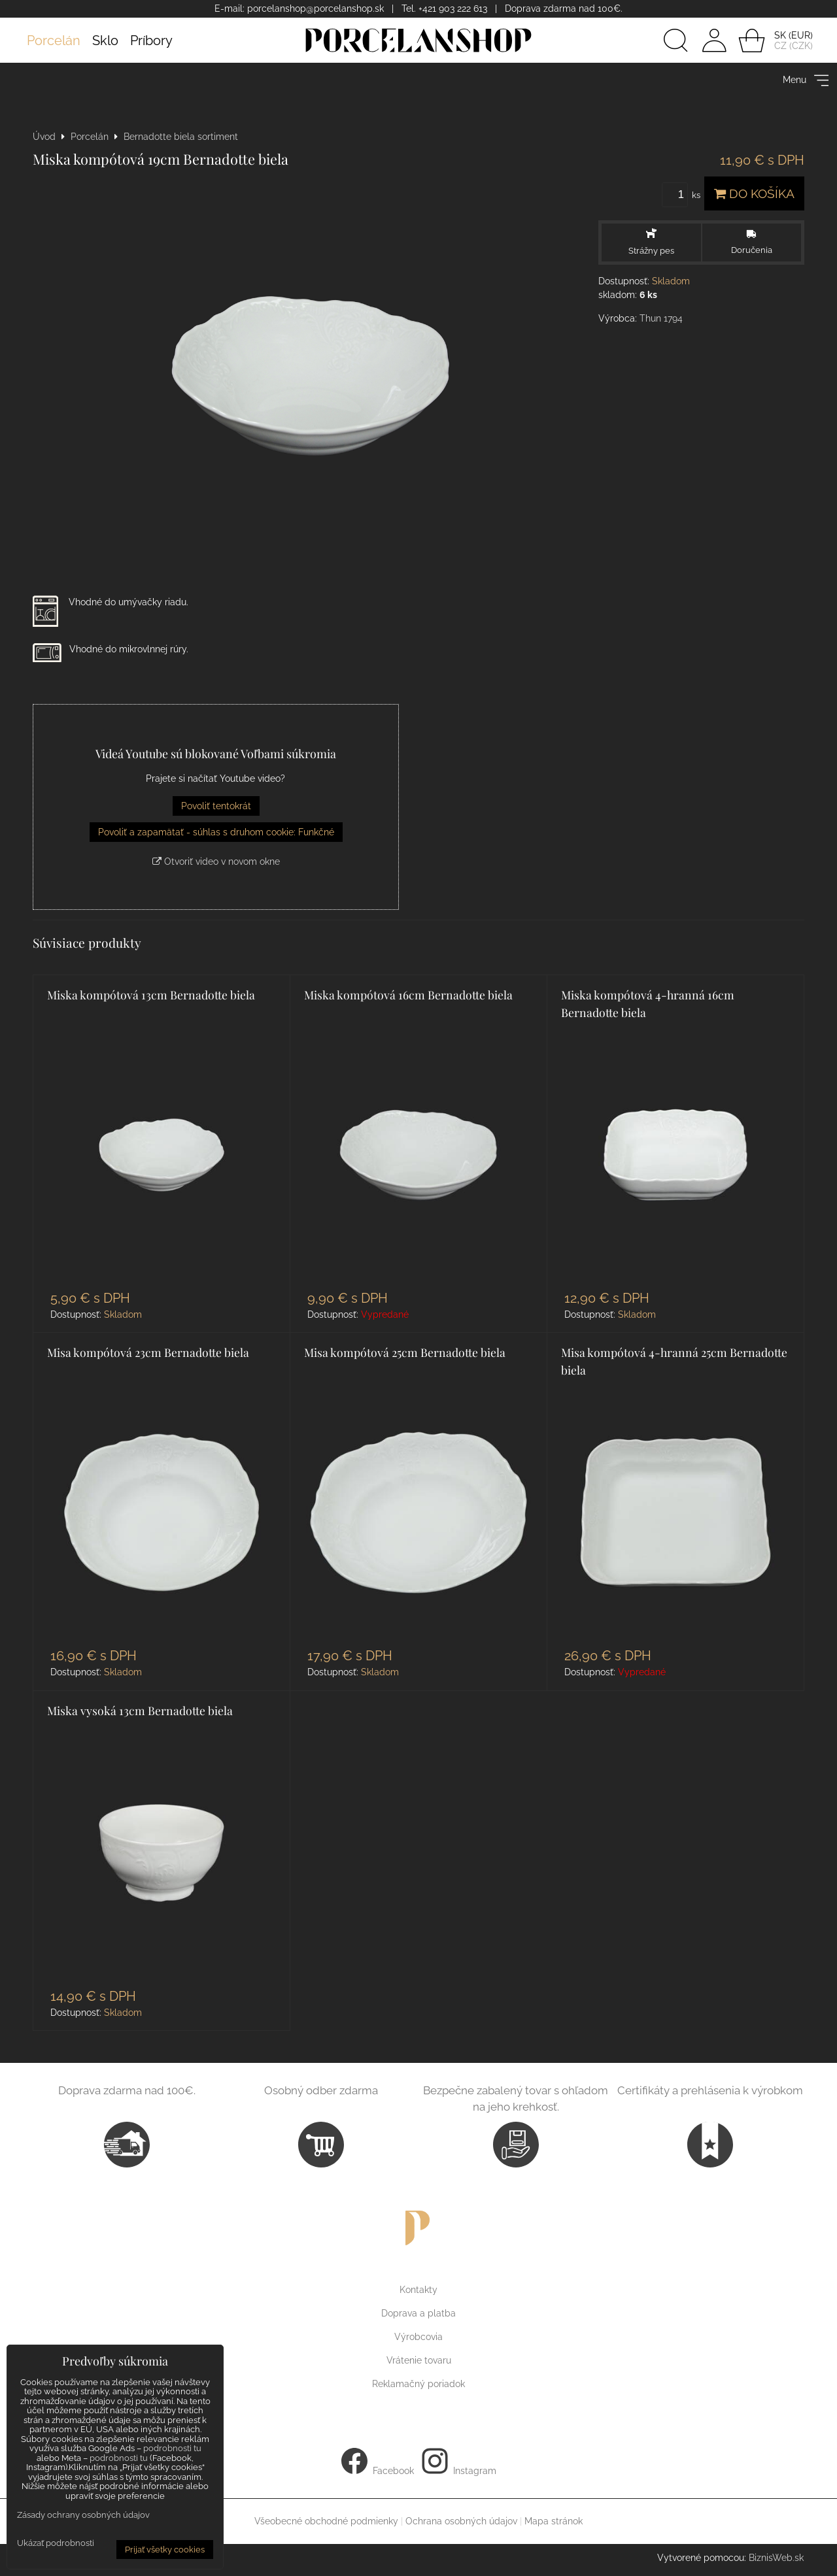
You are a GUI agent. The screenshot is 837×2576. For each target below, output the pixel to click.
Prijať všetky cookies (165, 2549)
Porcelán (53, 40)
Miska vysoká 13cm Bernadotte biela (140, 1710)
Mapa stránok (553, 2521)
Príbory (151, 40)
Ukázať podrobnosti (55, 2543)
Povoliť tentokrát (216, 806)
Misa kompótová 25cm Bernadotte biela (404, 1352)
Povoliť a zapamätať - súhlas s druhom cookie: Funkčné (216, 832)
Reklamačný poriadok (418, 2384)
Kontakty (418, 2289)
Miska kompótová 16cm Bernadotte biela (408, 994)
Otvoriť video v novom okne (216, 861)
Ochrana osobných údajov (461, 2521)
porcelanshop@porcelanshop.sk (315, 8)
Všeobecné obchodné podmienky (326, 2521)
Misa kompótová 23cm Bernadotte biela (148, 1352)
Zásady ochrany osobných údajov (83, 2515)
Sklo (105, 40)
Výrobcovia (418, 2337)
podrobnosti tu (172, 2448)
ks (683, 195)
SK (780, 35)
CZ (780, 45)
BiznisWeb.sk (776, 2557)
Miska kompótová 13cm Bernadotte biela (151, 994)
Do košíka (754, 193)
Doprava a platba (418, 2313)
